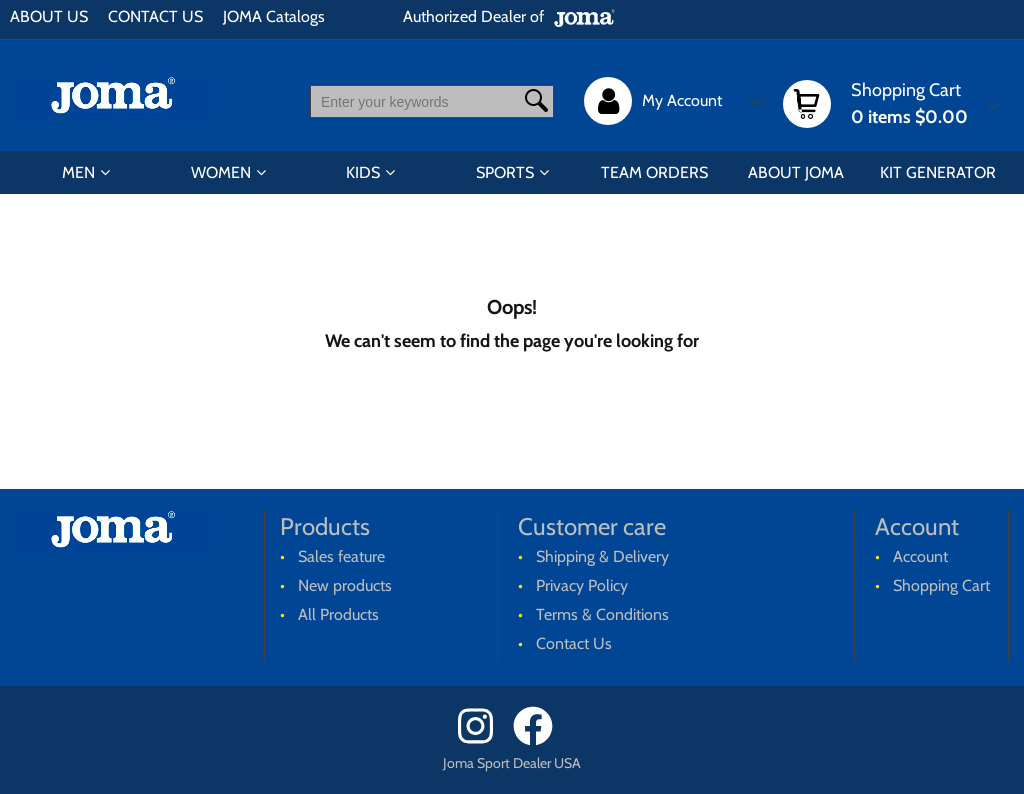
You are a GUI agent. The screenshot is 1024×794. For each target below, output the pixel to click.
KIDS (363, 172)
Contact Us (574, 643)
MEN (78, 172)
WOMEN (221, 172)
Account (920, 556)
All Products (338, 614)
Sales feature (341, 556)
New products (345, 585)
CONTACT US (155, 16)
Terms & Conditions (602, 614)
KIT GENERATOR (938, 172)
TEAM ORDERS (654, 172)
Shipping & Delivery (602, 556)
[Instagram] (483, 740)
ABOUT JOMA (796, 172)
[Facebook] (539, 740)
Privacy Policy (582, 585)
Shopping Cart (941, 585)
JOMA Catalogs (274, 16)
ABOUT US (49, 16)
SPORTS (505, 172)
